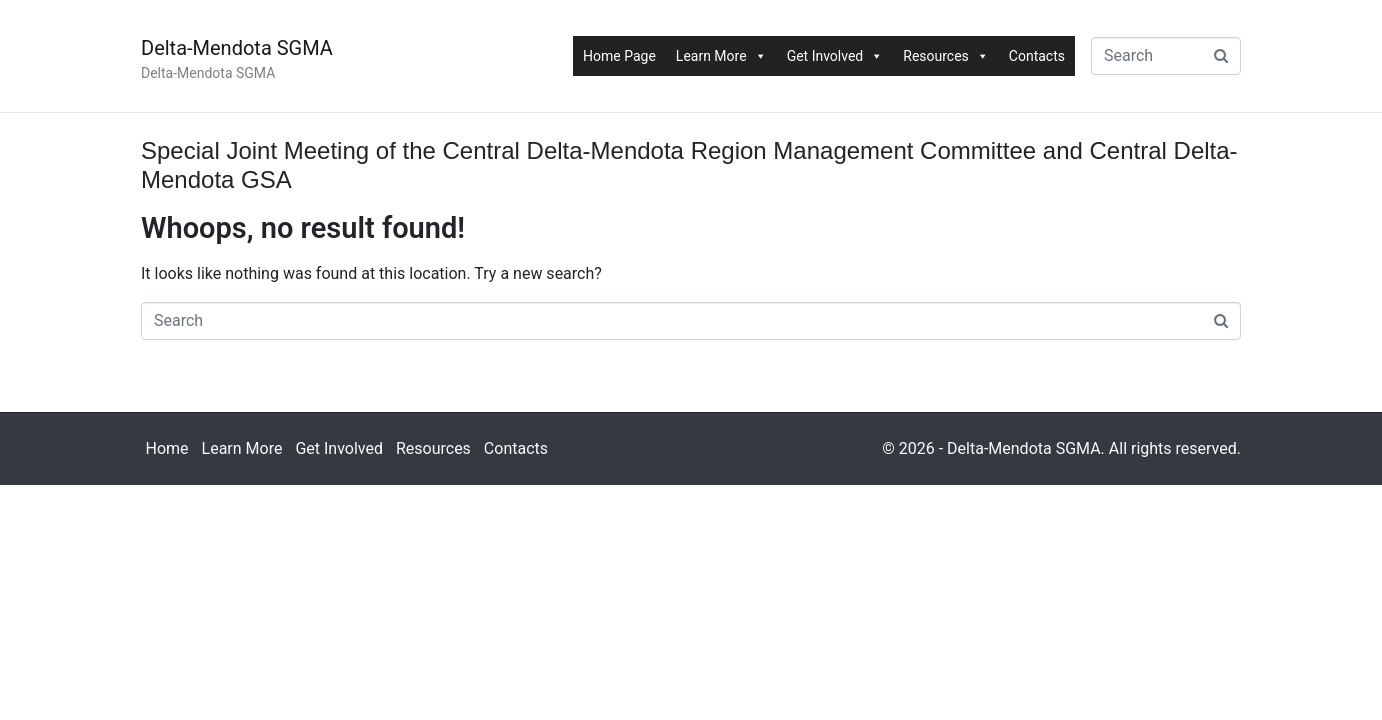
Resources (946, 56)
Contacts (1037, 56)
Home (167, 448)
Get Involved (835, 56)
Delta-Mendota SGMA (237, 48)
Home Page (619, 56)
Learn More (721, 56)
